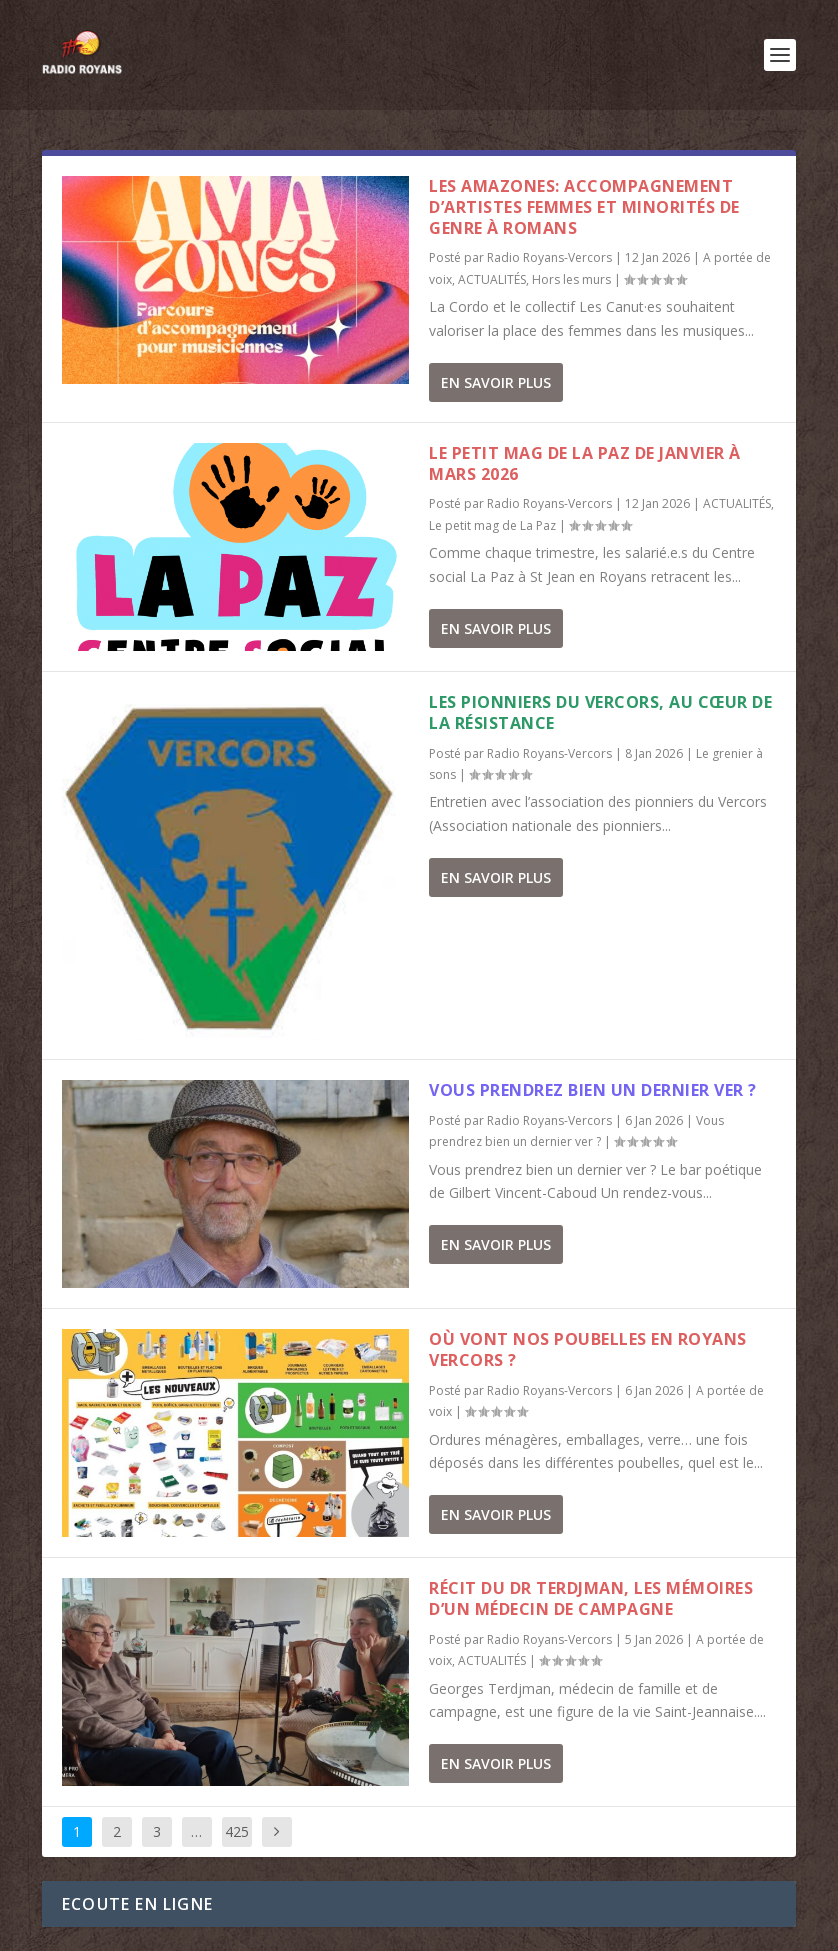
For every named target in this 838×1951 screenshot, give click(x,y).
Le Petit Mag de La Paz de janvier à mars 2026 (585, 463)
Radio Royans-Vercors (549, 257)
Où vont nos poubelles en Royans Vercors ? (588, 1349)
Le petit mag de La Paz (492, 525)
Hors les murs (571, 279)
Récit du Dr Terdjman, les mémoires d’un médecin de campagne (591, 1598)
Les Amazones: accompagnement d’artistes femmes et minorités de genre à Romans (584, 207)
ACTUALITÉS (492, 279)
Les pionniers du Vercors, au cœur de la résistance (600, 712)
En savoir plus (496, 382)
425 (237, 1831)
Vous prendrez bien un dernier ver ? (593, 1090)
